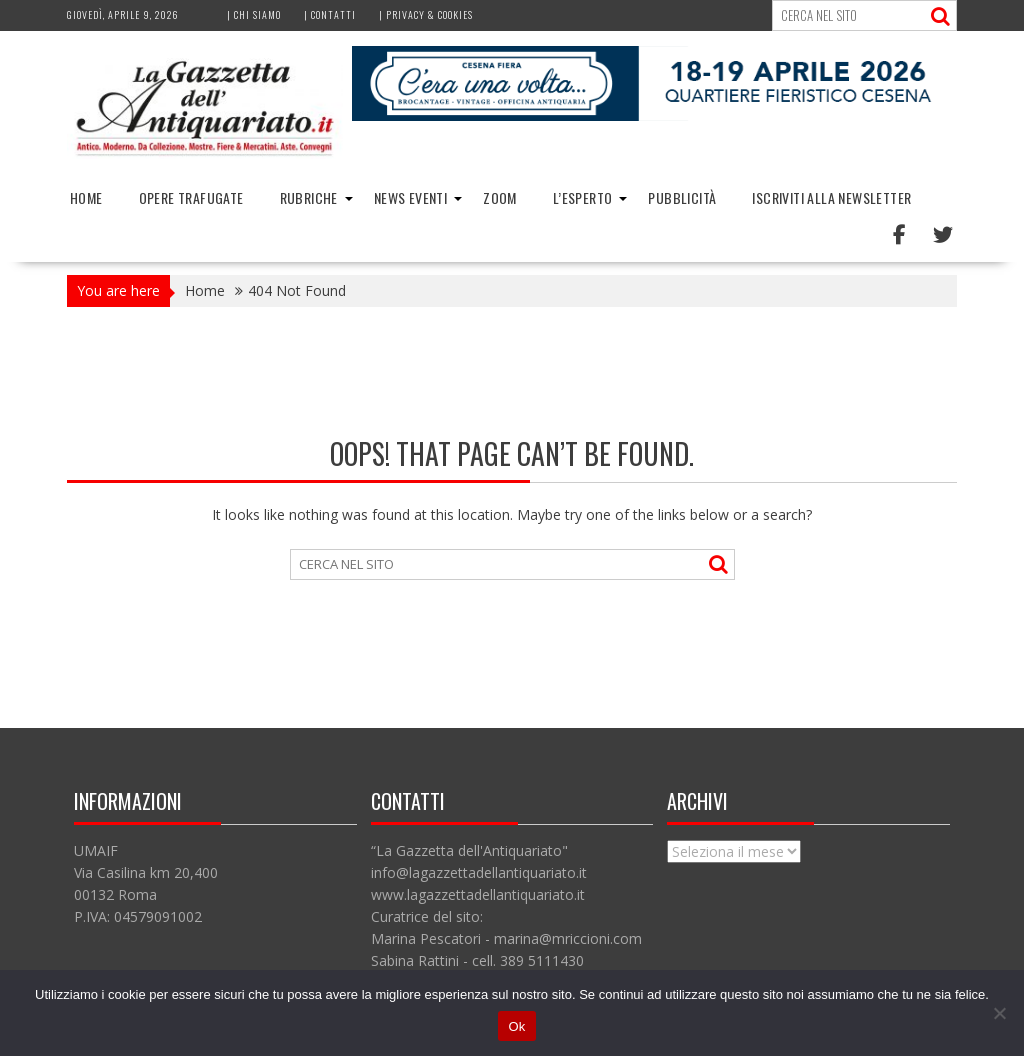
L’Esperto (583, 197)
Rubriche (309, 197)
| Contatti (330, 14)
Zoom (500, 197)
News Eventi (410, 197)
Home (86, 197)
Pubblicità (682, 197)
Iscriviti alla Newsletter (831, 197)
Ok (516, 1026)
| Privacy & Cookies (426, 14)
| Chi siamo (254, 14)
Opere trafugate (191, 197)
